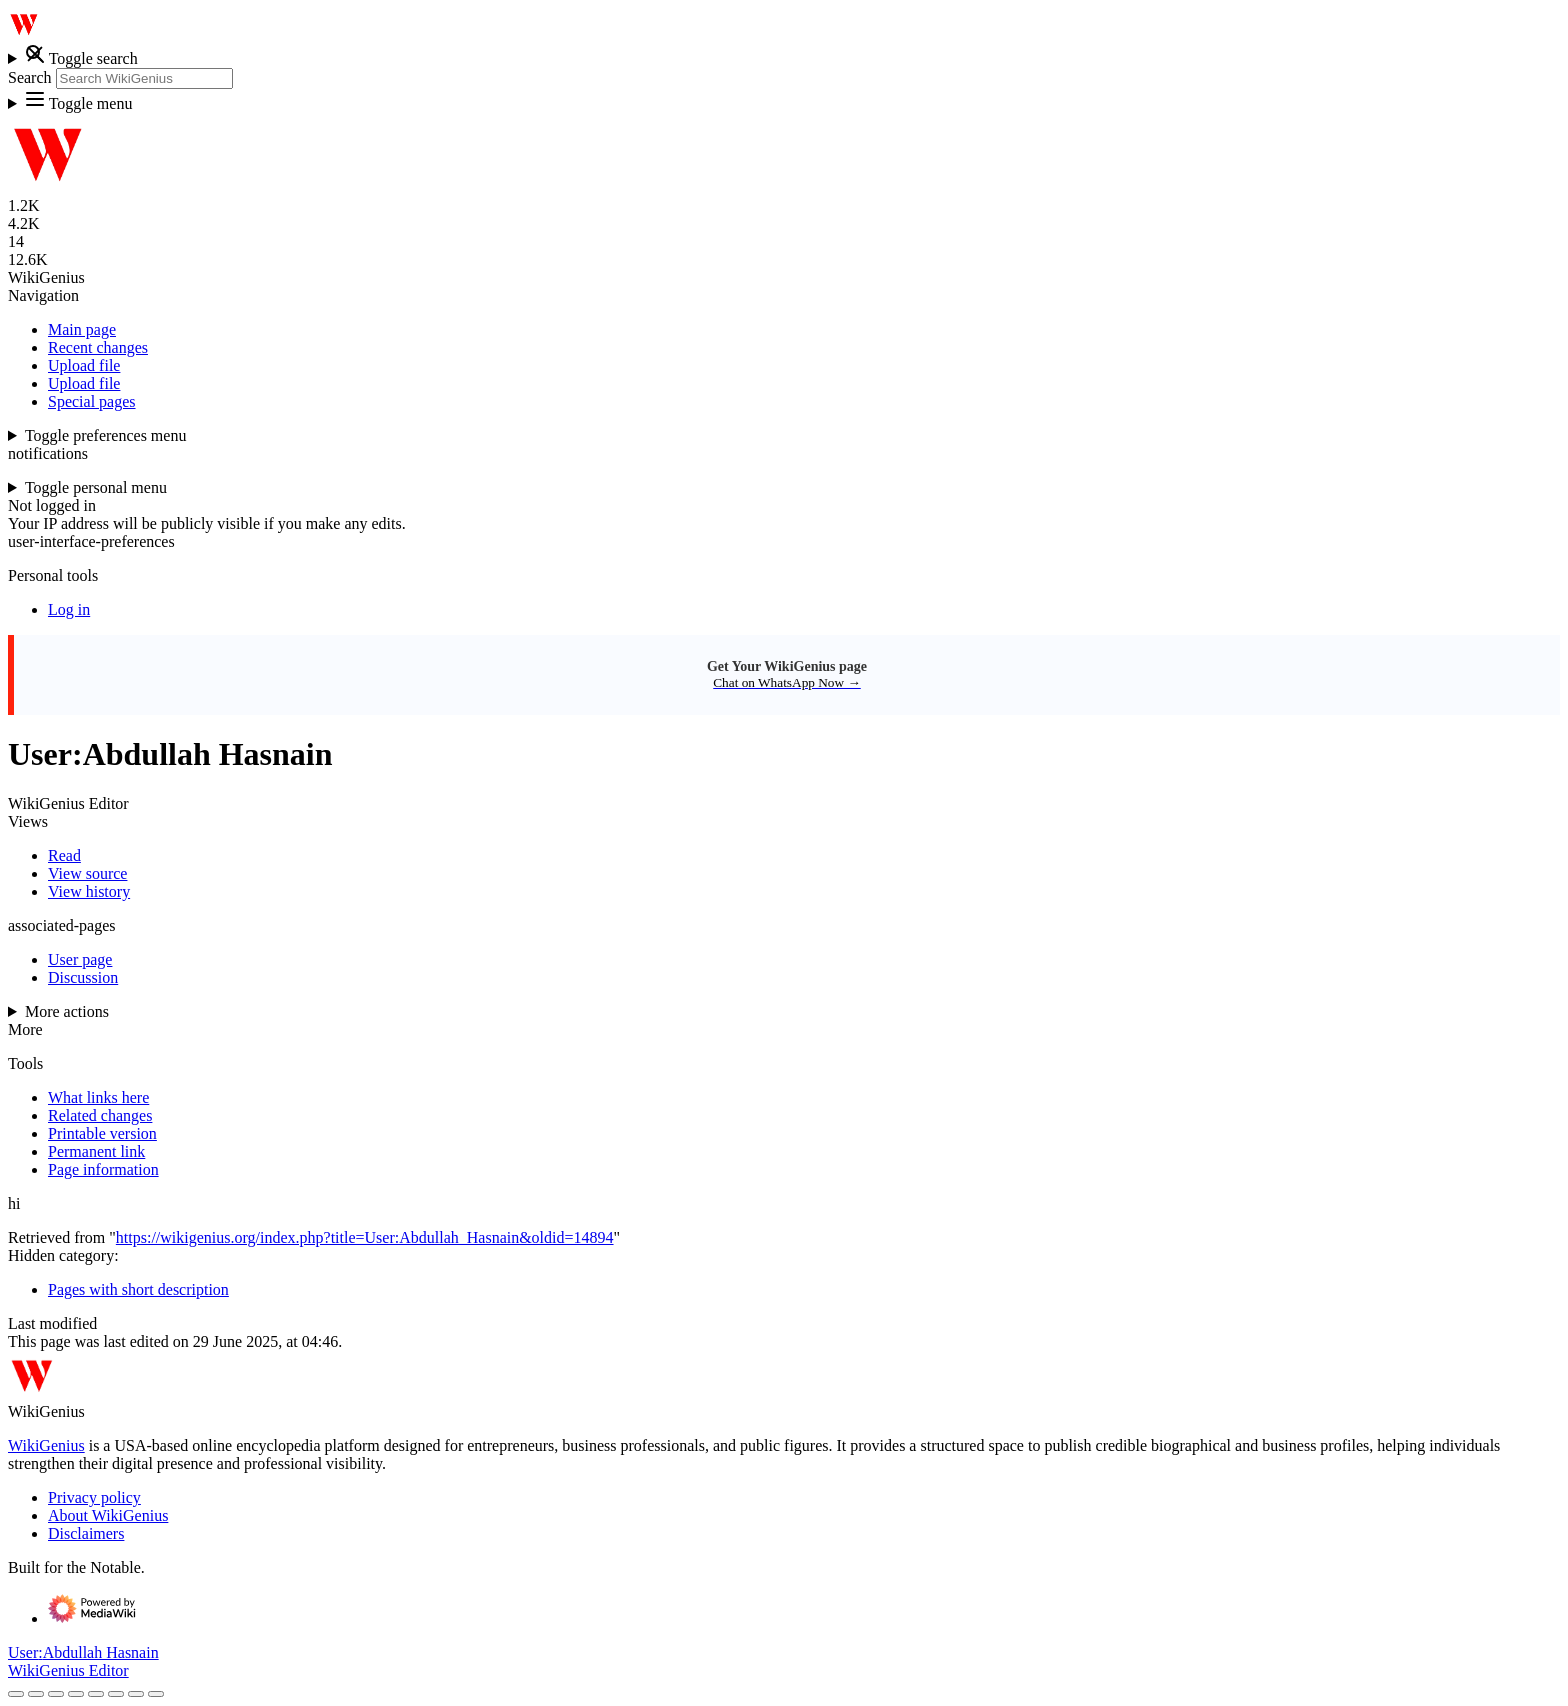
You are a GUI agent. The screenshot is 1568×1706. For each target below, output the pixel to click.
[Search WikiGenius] (144, 78)
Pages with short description (138, 1289)
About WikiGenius (108, 1515)
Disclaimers (86, 1533)
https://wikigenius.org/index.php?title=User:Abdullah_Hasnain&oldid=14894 (365, 1237)
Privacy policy (94, 1497)
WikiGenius (46, 1445)
